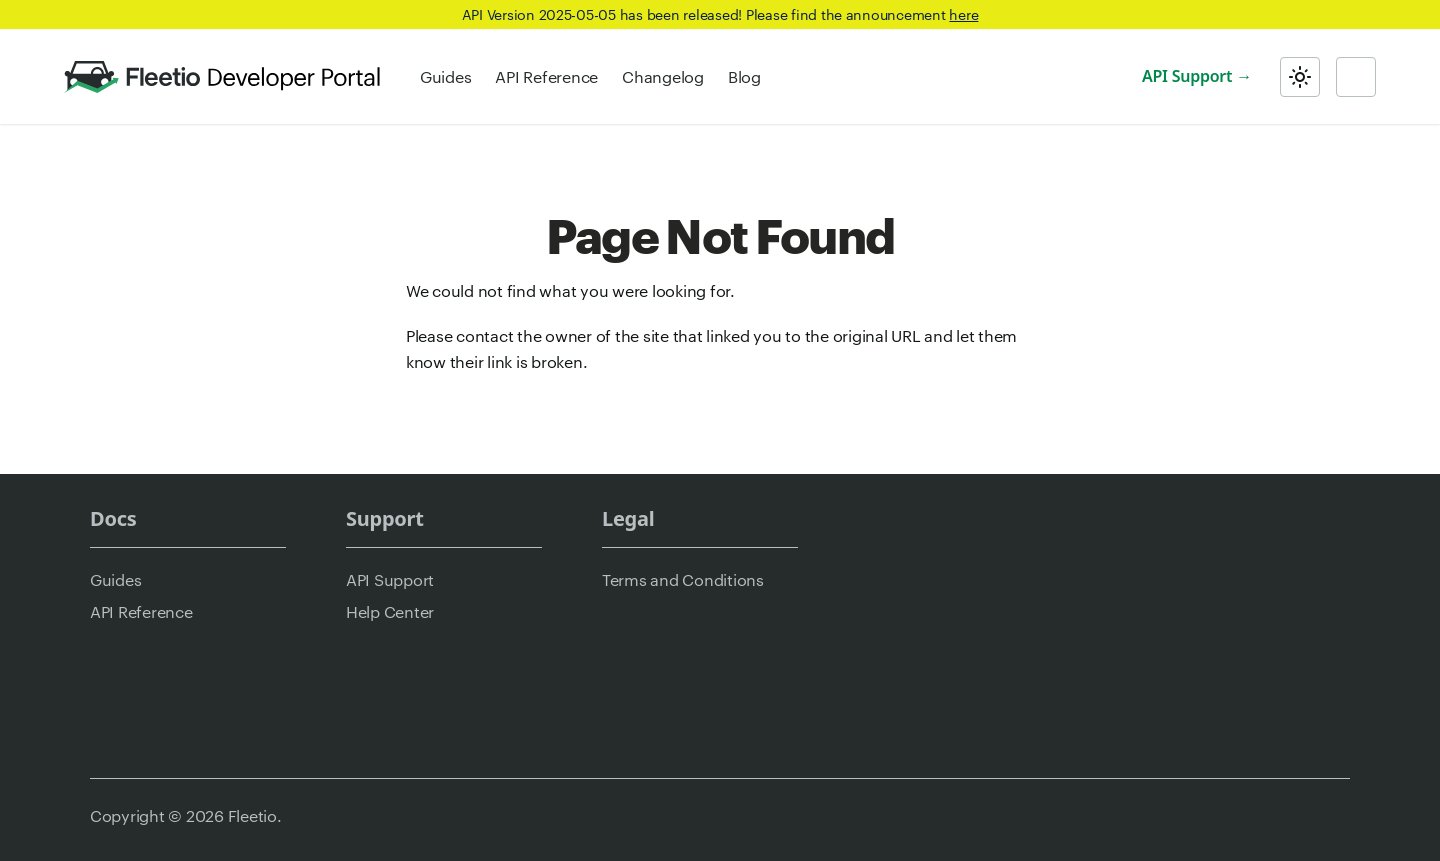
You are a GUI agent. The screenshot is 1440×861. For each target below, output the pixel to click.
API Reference (546, 76)
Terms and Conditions (683, 579)
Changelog (663, 76)
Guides (445, 76)
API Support (1187, 76)
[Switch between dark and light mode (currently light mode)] (1300, 77)
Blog (744, 76)
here (963, 14)
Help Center (390, 611)
